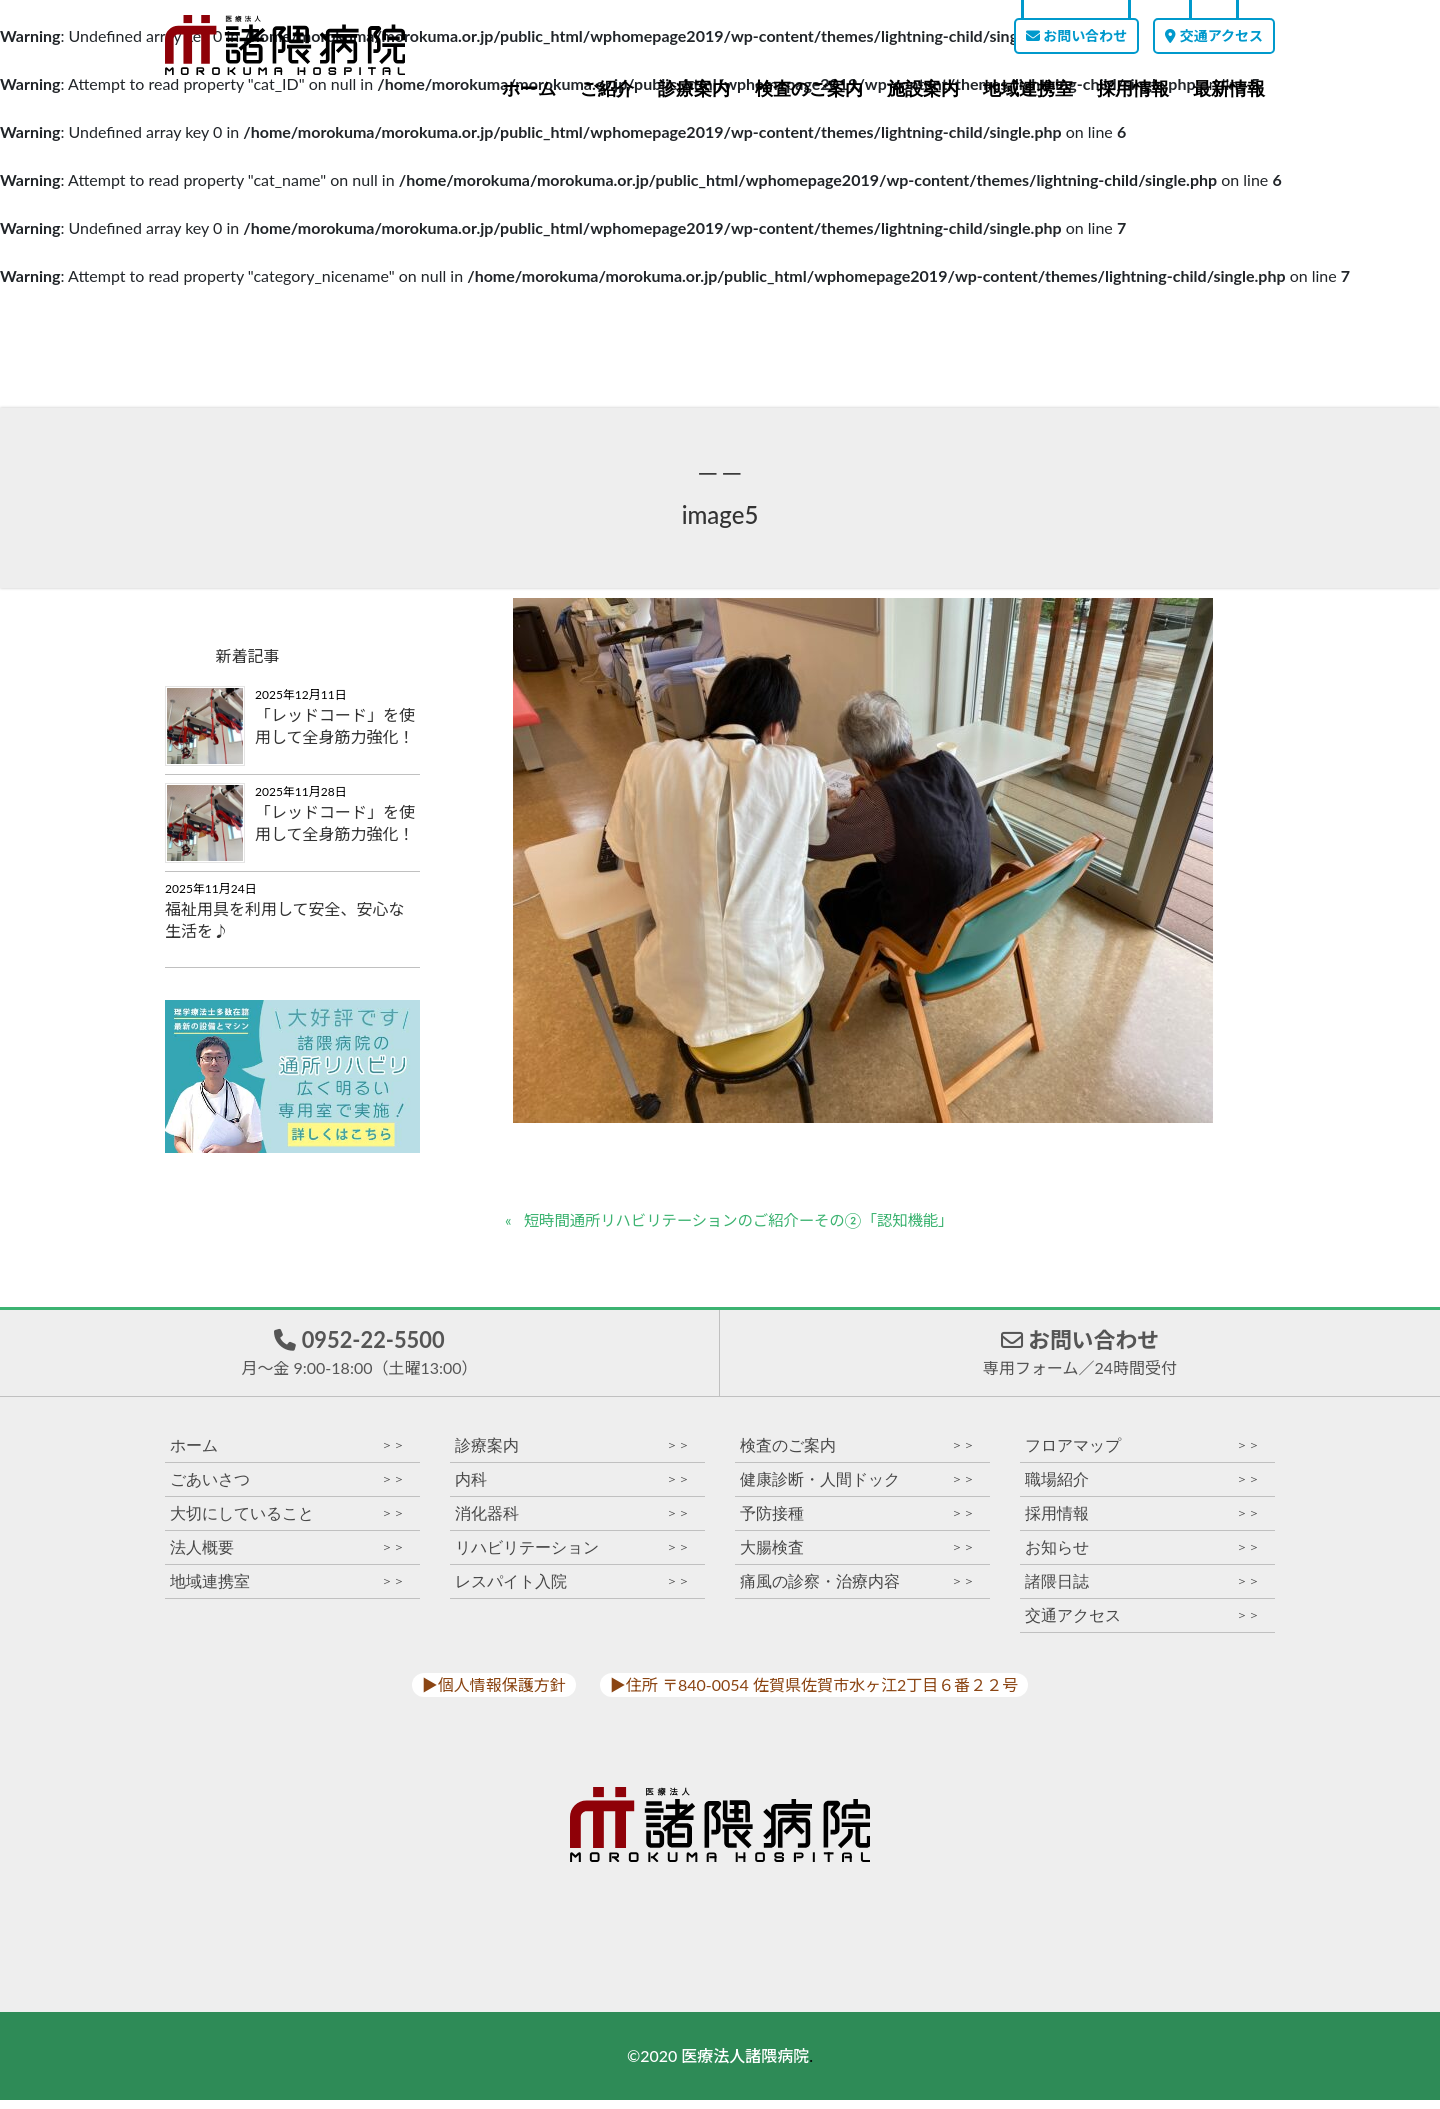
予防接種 (857, 1522)
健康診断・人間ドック (857, 1488)
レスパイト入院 (572, 1590)
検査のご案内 (809, 89)
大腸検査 (857, 1556)
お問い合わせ (1076, 35)
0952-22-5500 (359, 1357)
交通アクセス (1214, 35)
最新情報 (1229, 89)
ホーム (529, 89)
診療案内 (694, 89)
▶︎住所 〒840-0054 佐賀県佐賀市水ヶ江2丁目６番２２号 (814, 1693)
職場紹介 (1142, 1488)
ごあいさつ (287, 1488)
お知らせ (1142, 1556)
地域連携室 (1028, 89)
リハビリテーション (572, 1556)
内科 (572, 1488)
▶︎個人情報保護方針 (494, 1693)
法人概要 (287, 1556)
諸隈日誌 (1142, 1590)
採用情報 (1133, 89)
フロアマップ (1142, 1454)
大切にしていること (287, 1522)
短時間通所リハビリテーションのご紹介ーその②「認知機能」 (749, 1220)
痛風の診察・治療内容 (857, 1590)
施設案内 (923, 89)
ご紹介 (607, 89)
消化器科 (572, 1522)
